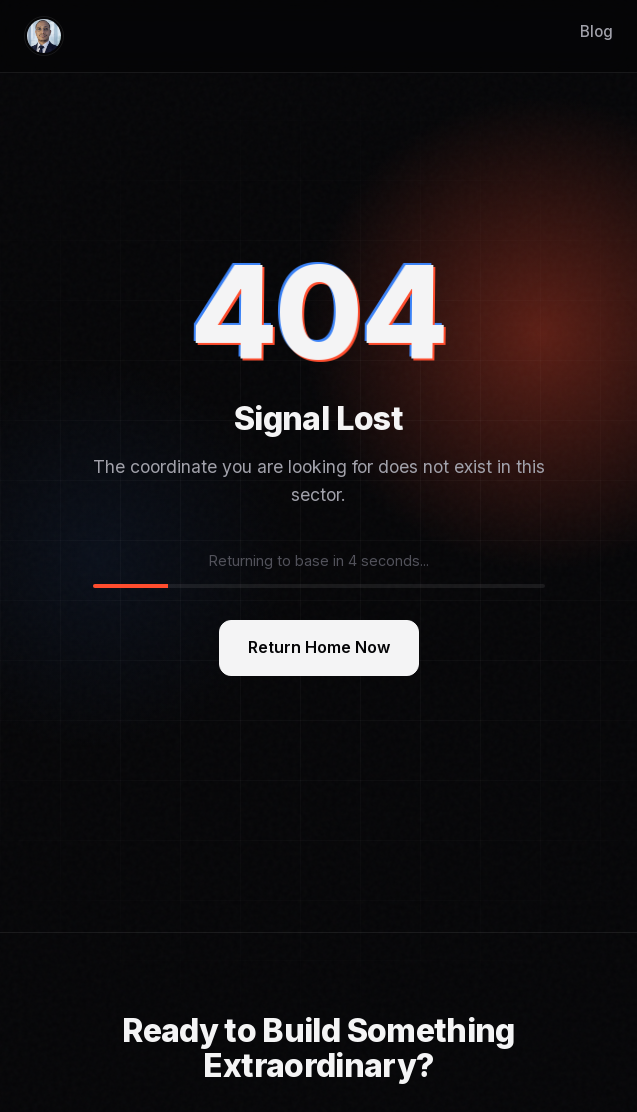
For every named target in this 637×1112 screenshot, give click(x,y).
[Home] (44, 36)
